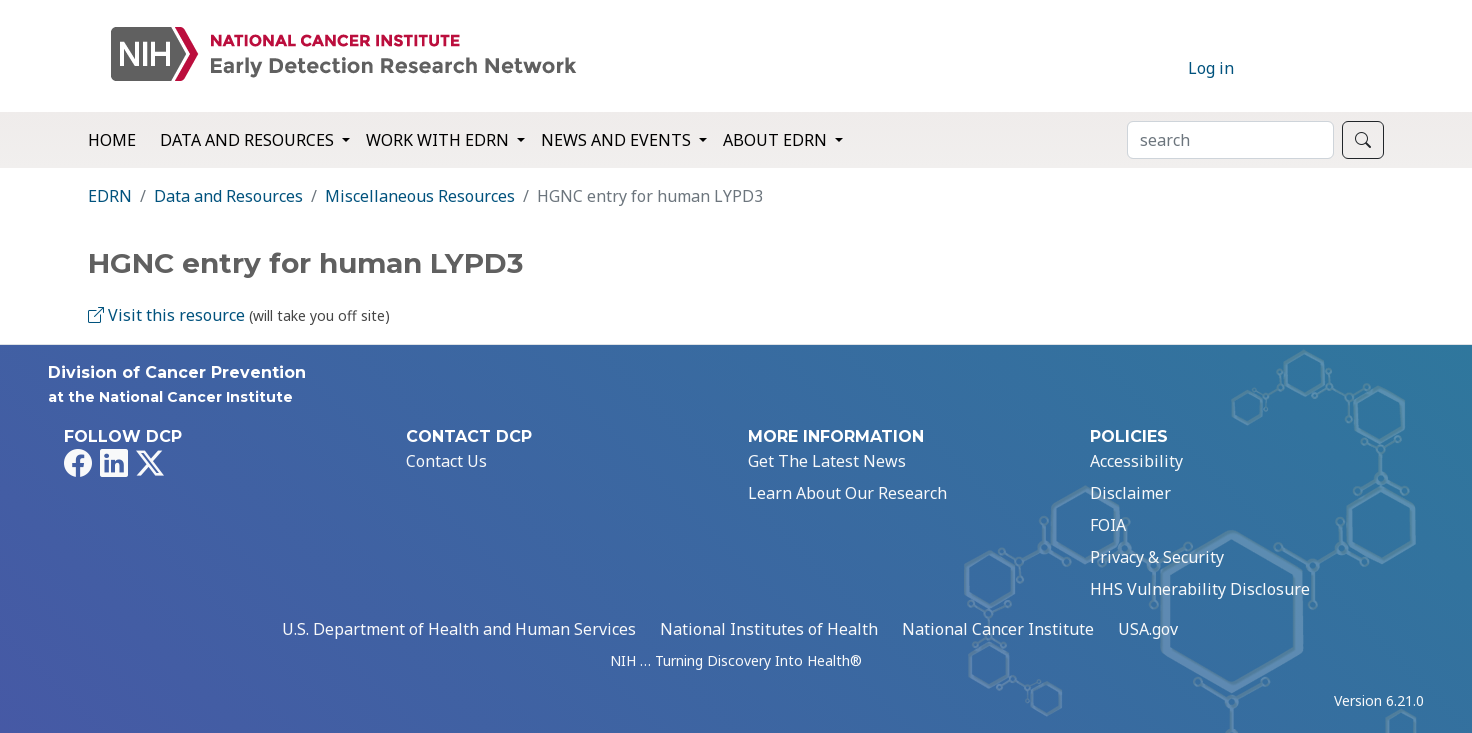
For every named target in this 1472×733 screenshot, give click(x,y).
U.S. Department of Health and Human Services (459, 629)
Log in (1211, 68)
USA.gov (1148, 629)
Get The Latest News (827, 461)
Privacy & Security (1157, 557)
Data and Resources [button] (249, 140)
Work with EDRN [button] (439, 140)
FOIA (1108, 525)
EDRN (110, 196)
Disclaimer (1130, 493)
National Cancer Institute (998, 629)
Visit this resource (166, 315)
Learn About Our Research (847, 493)
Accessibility (1136, 461)
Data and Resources (228, 196)
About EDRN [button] (777, 140)
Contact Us (446, 461)
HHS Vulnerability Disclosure (1200, 589)
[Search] (1230, 140)
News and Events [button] (618, 140)
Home (112, 140)
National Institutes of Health (769, 629)
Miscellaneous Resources (420, 196)
